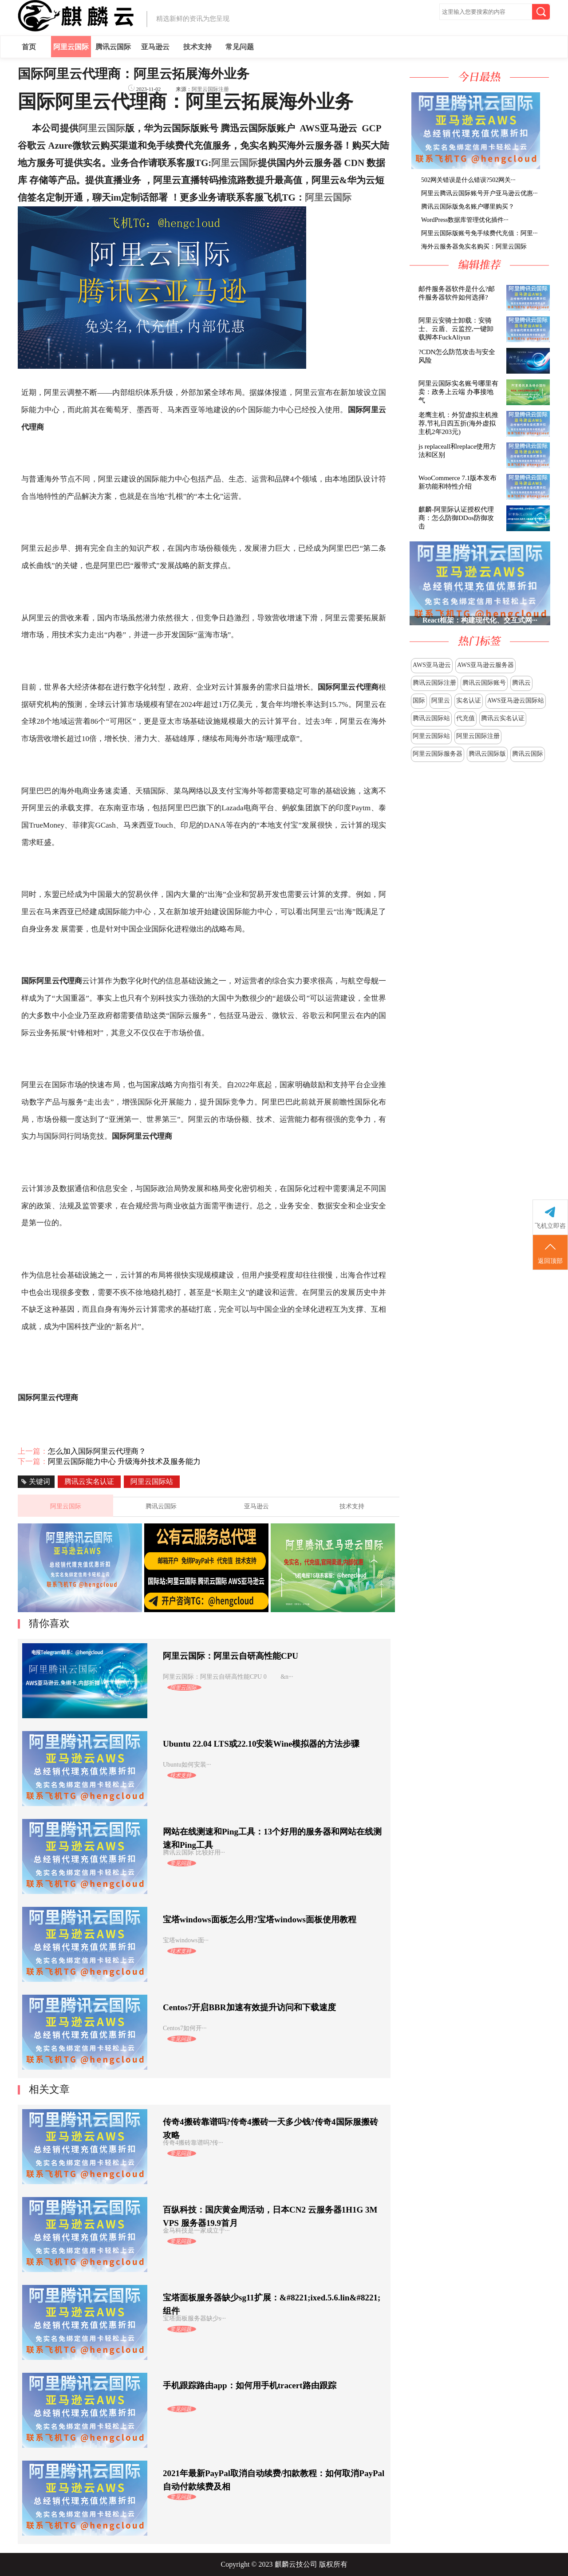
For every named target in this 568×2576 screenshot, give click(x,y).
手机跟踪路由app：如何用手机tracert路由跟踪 (249, 2385)
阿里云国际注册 (478, 736)
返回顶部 (550, 1252)
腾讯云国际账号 (484, 682)
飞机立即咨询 (550, 1226)
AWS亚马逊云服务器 (485, 665)
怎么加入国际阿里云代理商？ (97, 1451)
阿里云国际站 (431, 736)
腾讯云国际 (113, 47)
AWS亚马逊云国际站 (515, 700)
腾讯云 (521, 682)
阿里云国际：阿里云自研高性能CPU (230, 1656)
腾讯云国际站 (431, 718)
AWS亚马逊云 (432, 665)
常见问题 (239, 47)
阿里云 (440, 700)
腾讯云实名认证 (503, 718)
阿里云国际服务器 (437, 753)
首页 (29, 47)
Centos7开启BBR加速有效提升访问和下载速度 (249, 2007)
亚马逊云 (155, 47)
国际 (419, 700)
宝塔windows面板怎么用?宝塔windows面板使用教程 (259, 1919)
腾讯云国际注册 (434, 682)
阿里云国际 (71, 47)
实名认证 (468, 700)
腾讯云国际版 (487, 753)
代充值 (465, 718)
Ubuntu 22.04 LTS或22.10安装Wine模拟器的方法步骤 (261, 1743)
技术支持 (197, 47)
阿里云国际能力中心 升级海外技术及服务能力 (124, 1461)
